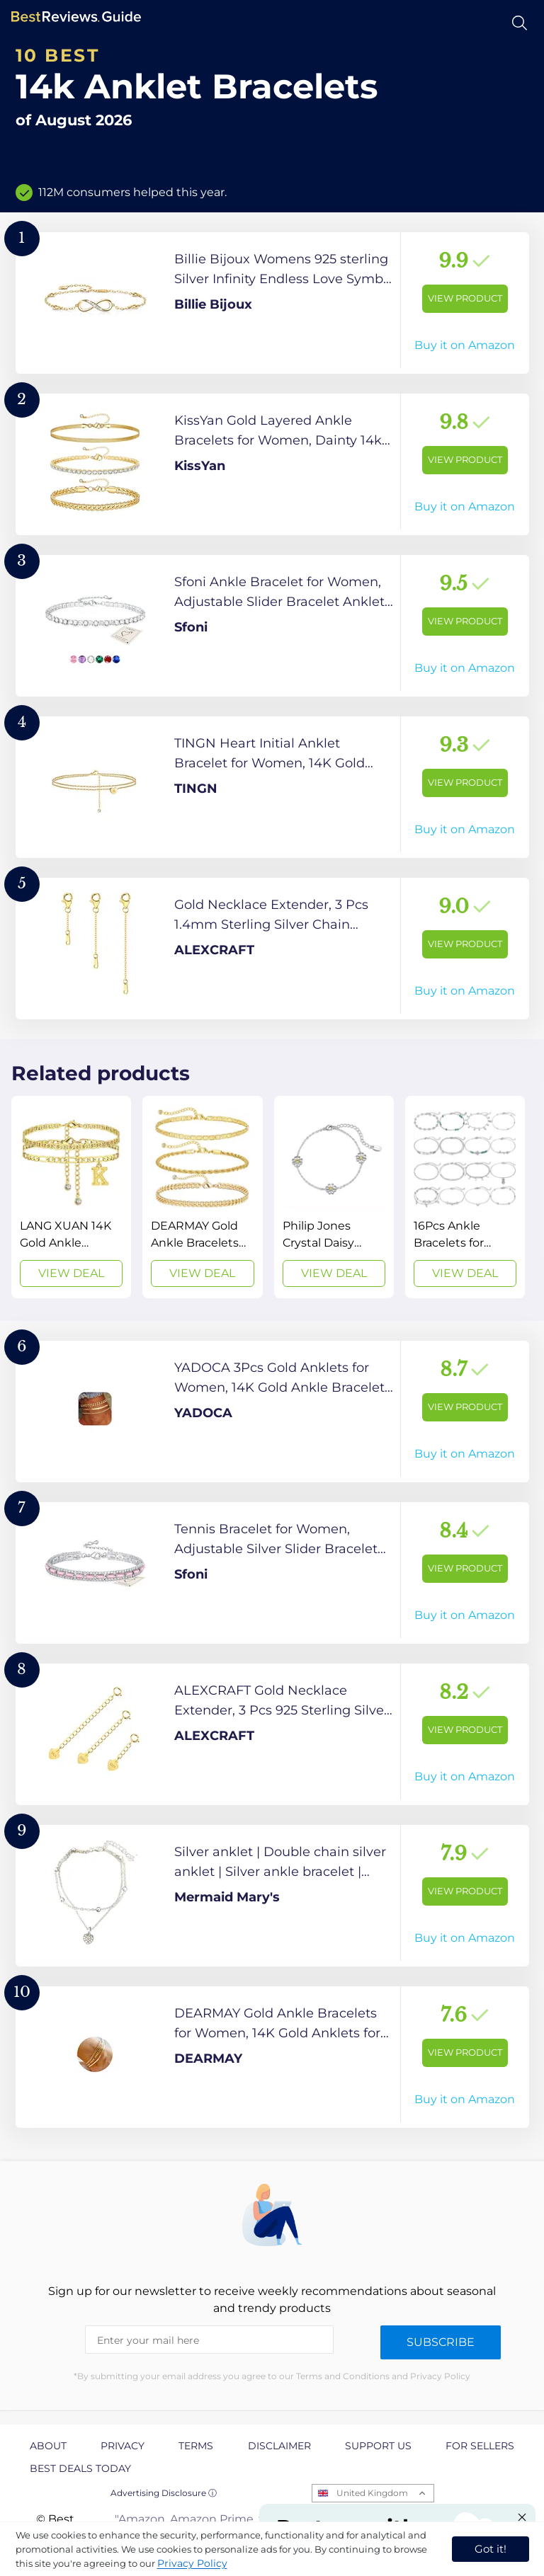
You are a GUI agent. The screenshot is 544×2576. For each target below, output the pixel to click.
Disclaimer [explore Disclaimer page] (279, 2445)
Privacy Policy (192, 2563)
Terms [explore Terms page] (195, 2445)
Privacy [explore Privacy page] (122, 2445)
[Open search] (519, 23)
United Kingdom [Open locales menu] (372, 2493)
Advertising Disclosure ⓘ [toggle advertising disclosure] (163, 2493)
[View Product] (272, 303)
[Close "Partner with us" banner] (522, 2517)
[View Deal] (71, 1197)
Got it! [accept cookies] (490, 2548)
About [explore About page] (48, 2445)
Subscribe (441, 2342)
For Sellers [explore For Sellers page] (480, 2445)
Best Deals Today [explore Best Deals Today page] (80, 2468)
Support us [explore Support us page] (378, 2445)
